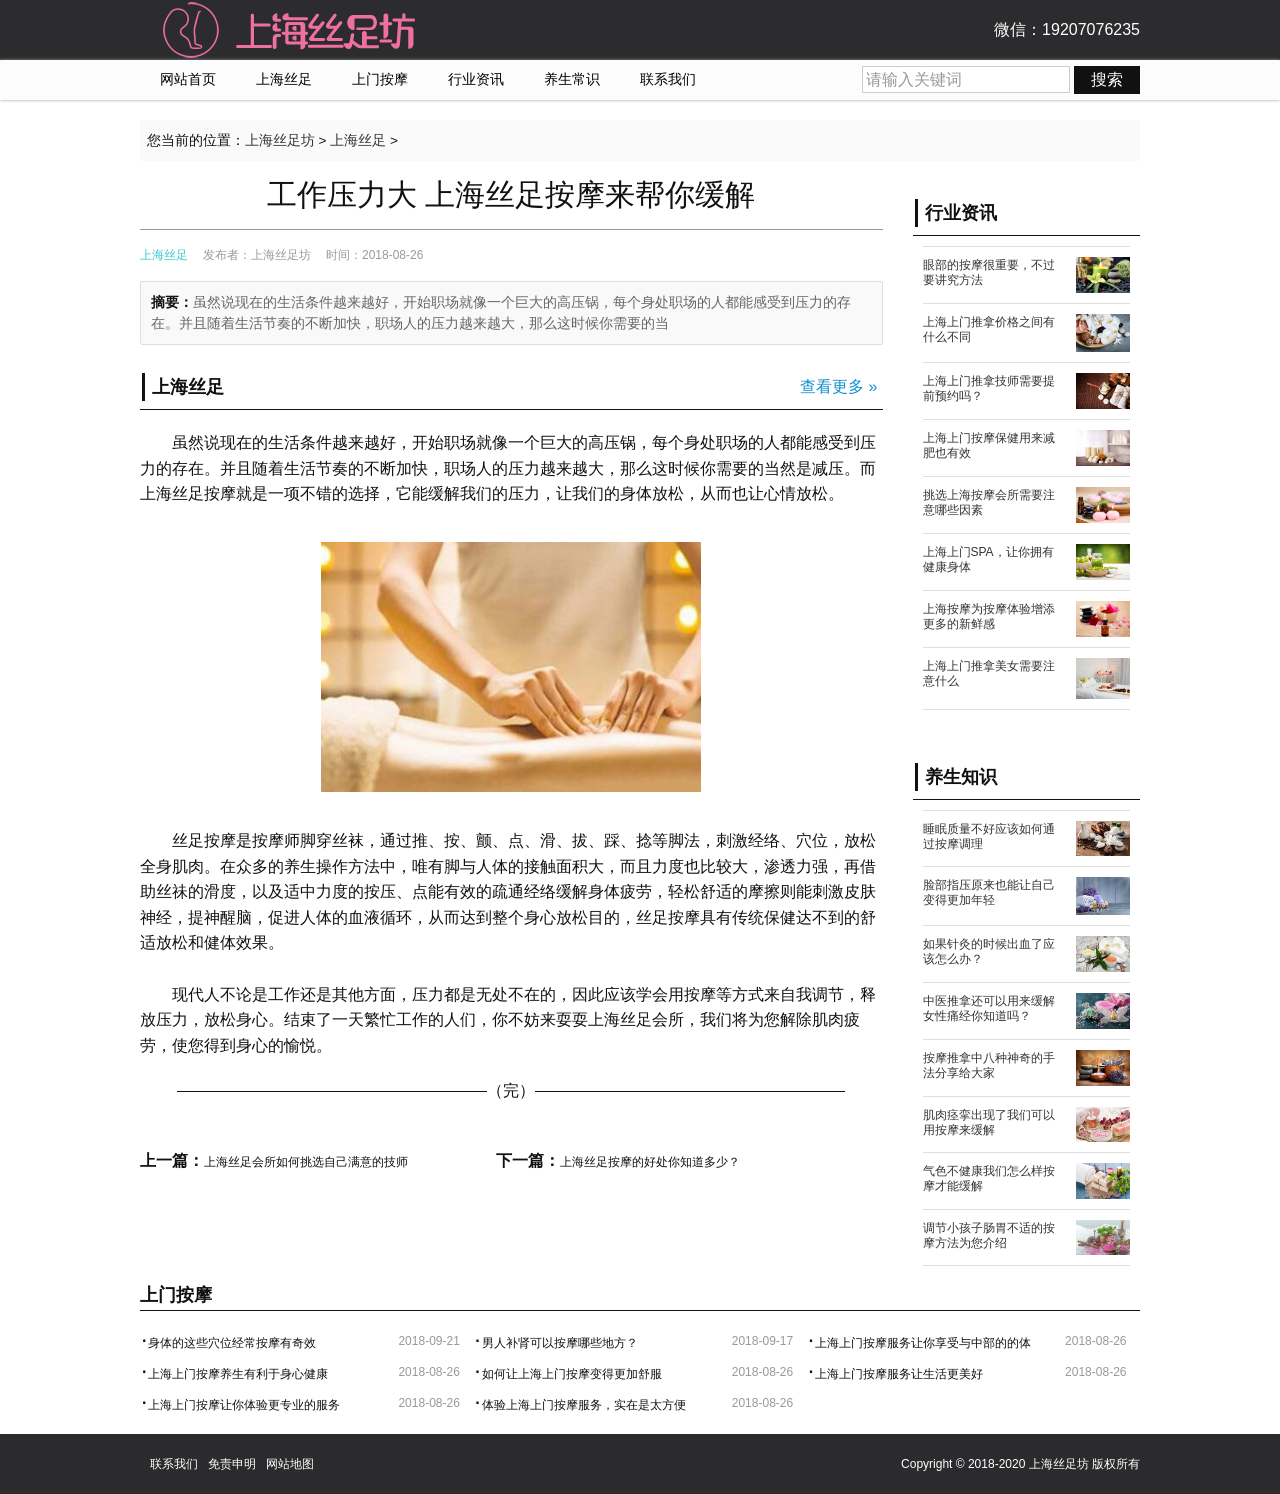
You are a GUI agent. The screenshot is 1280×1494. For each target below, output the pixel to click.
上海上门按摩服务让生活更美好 (899, 1374)
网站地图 (290, 1464)
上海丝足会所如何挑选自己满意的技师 (306, 1162)
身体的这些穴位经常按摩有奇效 (232, 1343)
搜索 (1107, 79)
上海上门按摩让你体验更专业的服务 (244, 1405)
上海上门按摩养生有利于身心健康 (238, 1374)
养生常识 (572, 79)
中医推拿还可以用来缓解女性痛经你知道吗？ (989, 1008)
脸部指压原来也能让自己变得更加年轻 (989, 892)
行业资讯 (476, 79)
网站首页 (188, 79)
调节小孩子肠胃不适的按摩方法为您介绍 (989, 1235)
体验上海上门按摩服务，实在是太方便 (584, 1405)
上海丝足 (284, 79)
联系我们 (668, 79)
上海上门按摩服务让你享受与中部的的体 (923, 1343)
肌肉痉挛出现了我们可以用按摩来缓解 (989, 1122)
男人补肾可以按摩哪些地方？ (560, 1343)
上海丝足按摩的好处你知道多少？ (650, 1162)
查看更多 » (838, 386)
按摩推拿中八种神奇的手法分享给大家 (989, 1065)
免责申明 (232, 1464)
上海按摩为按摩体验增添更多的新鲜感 (989, 616)
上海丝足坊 (280, 140)
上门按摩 (380, 79)
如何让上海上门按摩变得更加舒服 (572, 1374)
